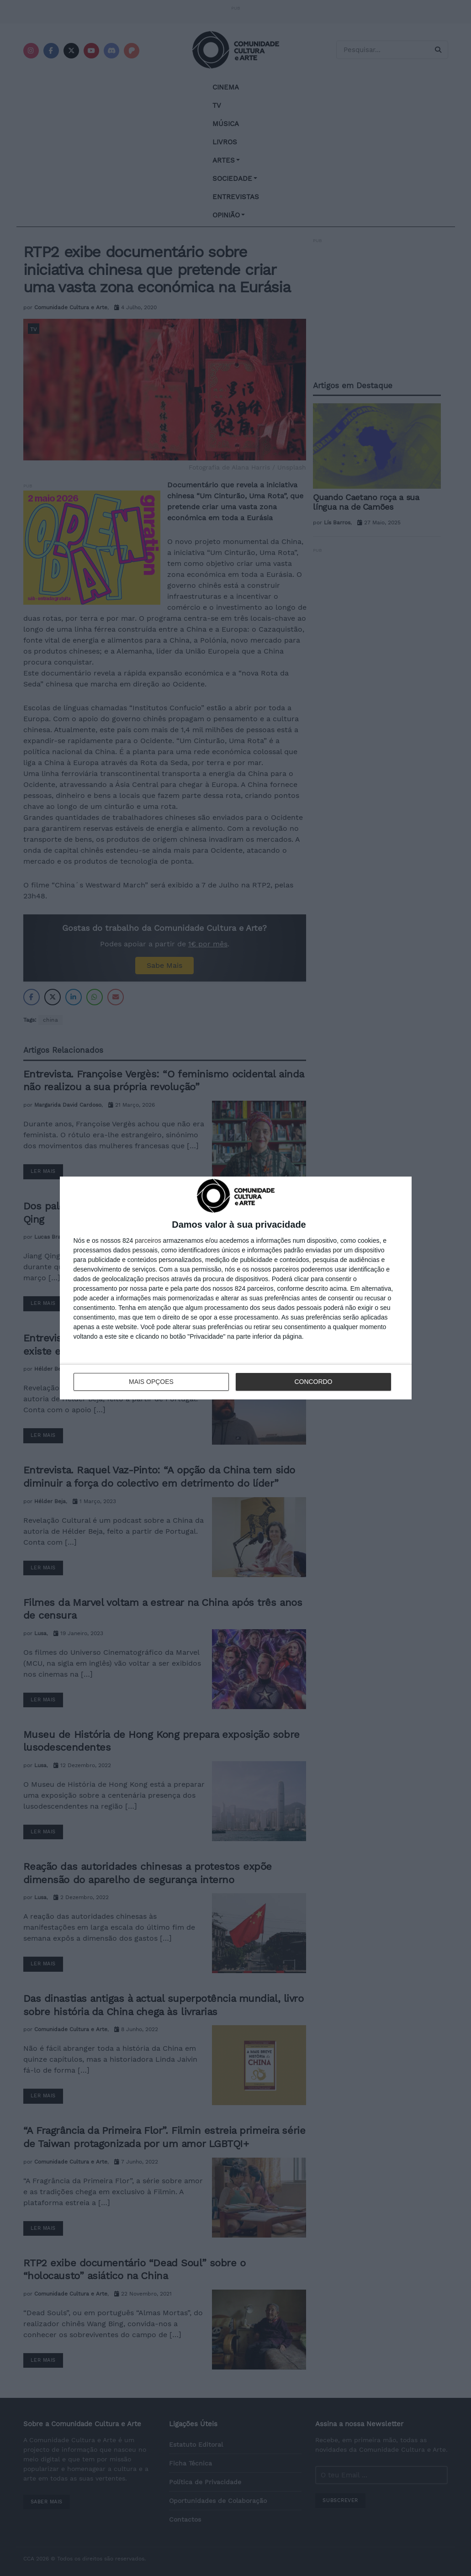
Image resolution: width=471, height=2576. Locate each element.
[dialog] (236, 1288)
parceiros (148, 1240)
